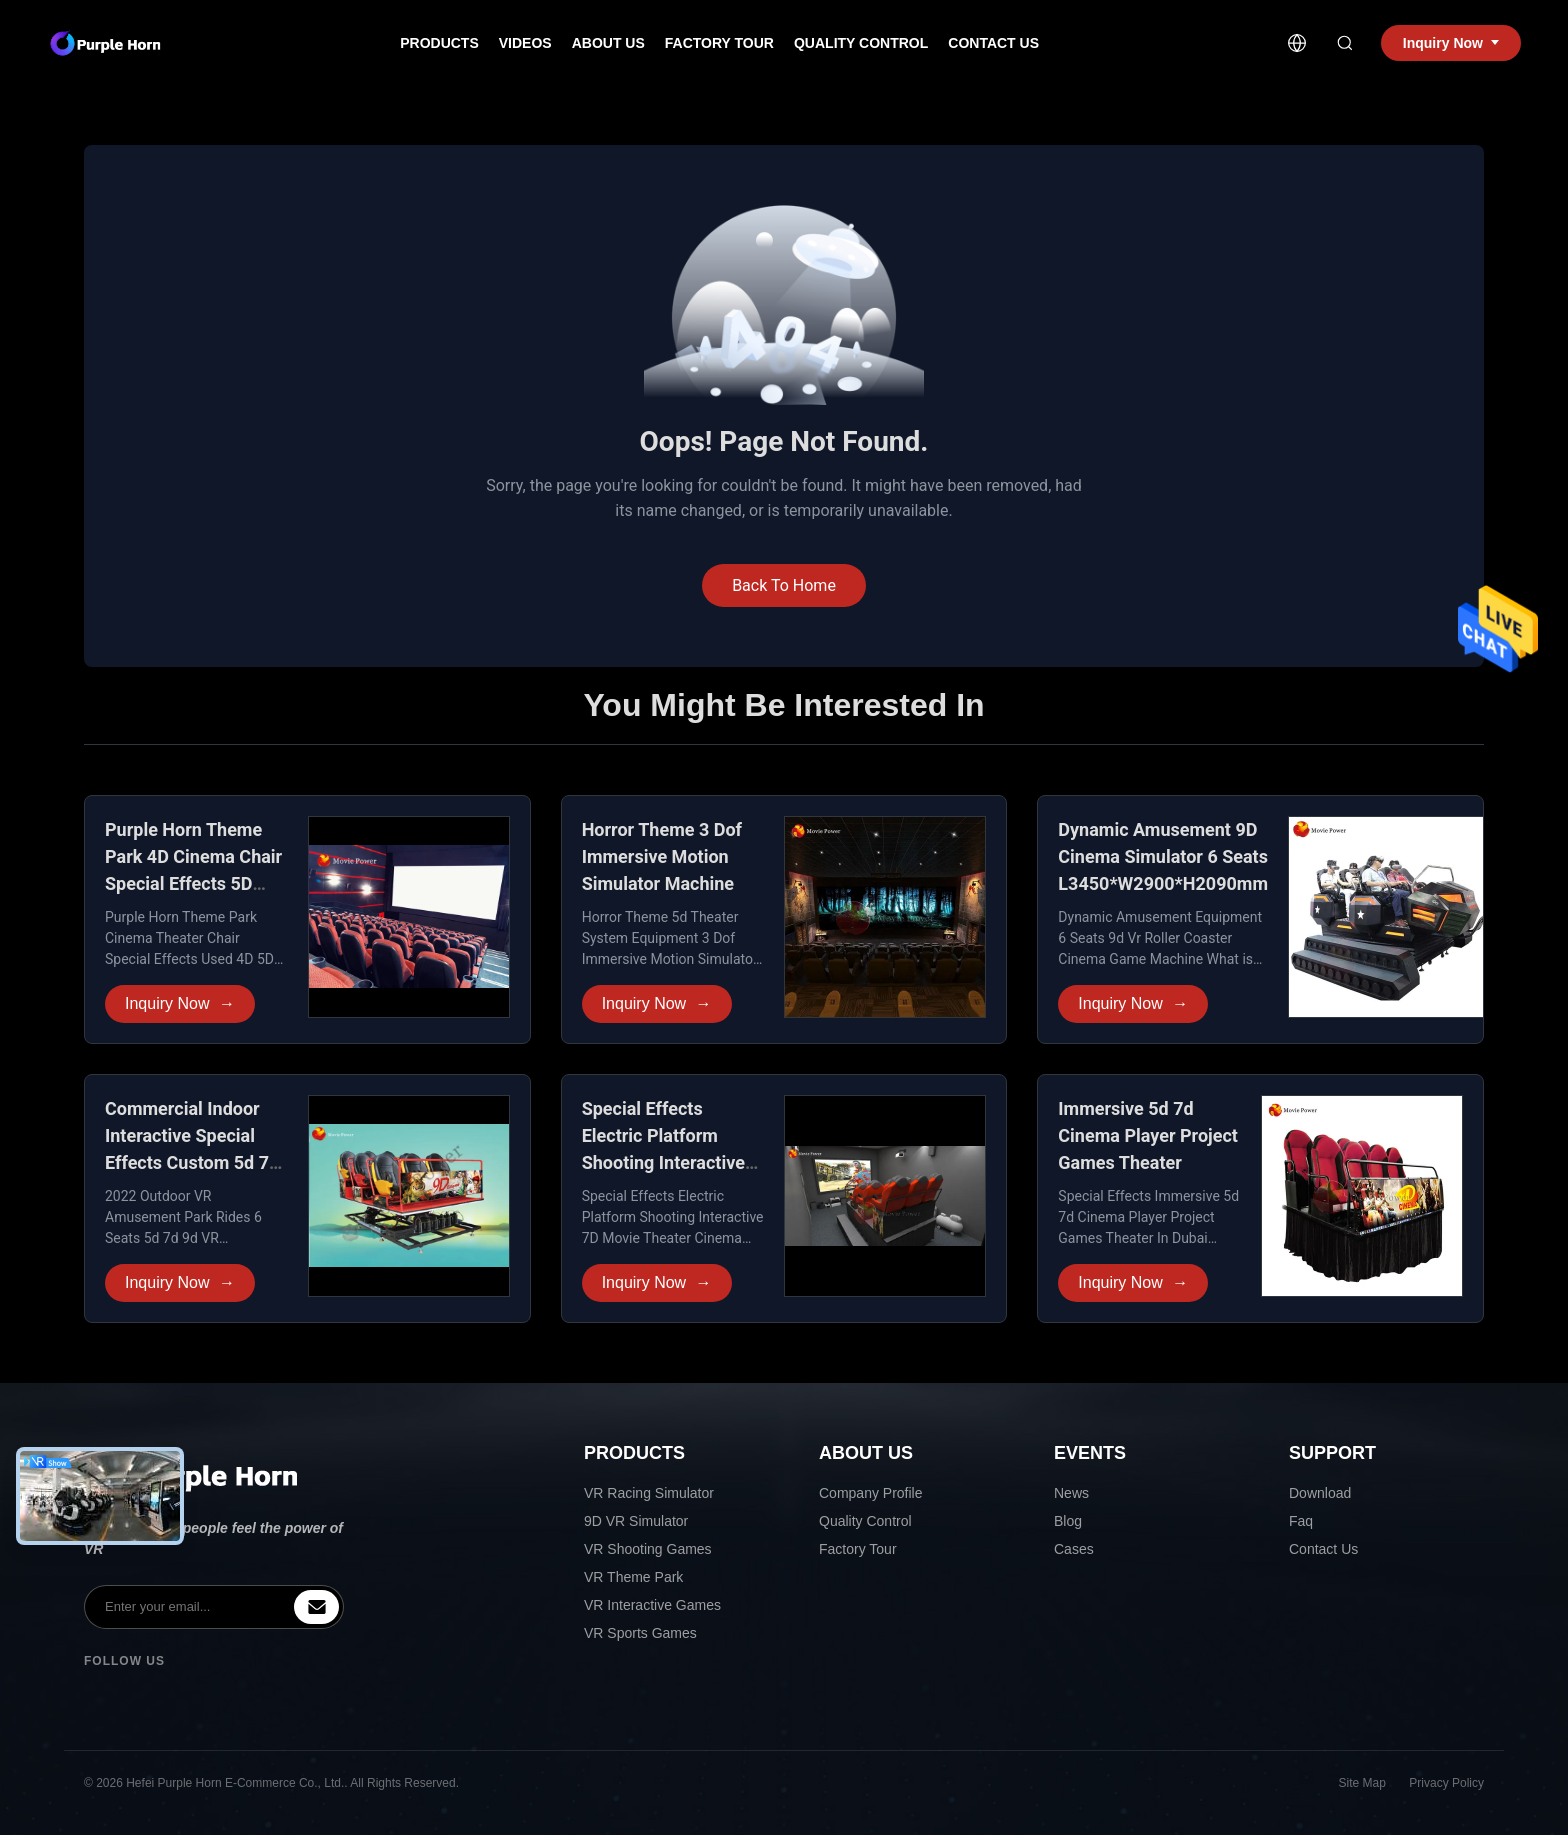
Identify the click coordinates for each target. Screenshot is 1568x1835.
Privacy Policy (1446, 1783)
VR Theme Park (633, 1577)
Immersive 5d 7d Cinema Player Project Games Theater (1148, 1135)
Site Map (1362, 1783)
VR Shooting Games (648, 1549)
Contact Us (993, 43)
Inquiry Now (180, 1004)
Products (439, 43)
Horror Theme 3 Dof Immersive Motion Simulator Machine (662, 856)
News (1071, 1493)
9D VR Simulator (636, 1521)
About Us (608, 43)
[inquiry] (316, 1607)
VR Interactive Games (652, 1605)
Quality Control (861, 43)
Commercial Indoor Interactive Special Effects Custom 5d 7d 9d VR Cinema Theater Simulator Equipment (195, 1162)
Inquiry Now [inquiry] (1451, 43)
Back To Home (784, 585)
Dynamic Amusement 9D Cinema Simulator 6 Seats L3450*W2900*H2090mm (1163, 856)
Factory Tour (719, 43)
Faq (1301, 1521)
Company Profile (871, 1493)
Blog (1068, 1521)
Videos (525, 43)
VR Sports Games (640, 1633)
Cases (1074, 1549)
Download (1320, 1493)
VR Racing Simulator (649, 1493)
